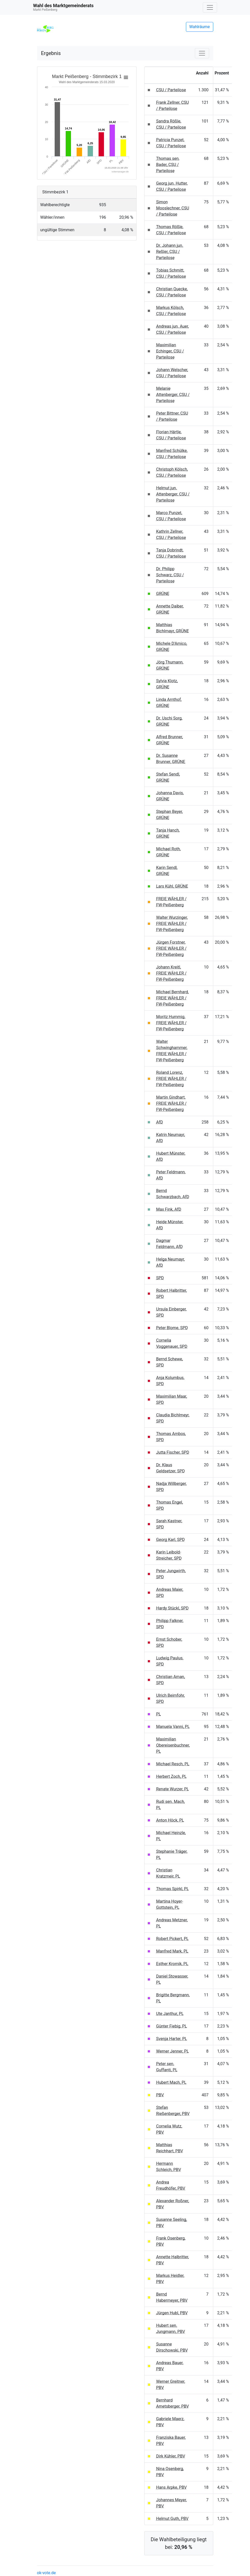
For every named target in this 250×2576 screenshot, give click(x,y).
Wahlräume (199, 26)
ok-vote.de (46, 2572)
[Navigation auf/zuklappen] (210, 7)
